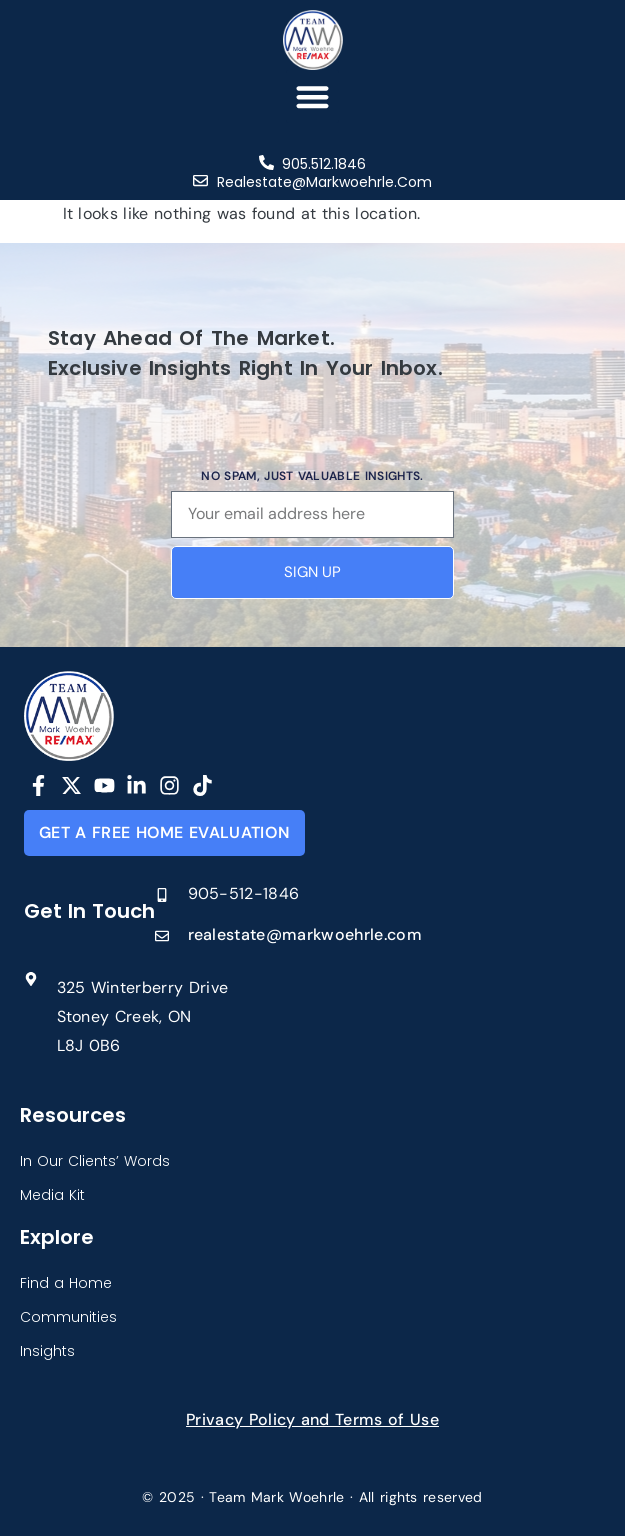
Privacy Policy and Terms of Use (312, 1419)
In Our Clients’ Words (95, 1161)
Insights (47, 1351)
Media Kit (52, 1195)
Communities (68, 1317)
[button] (312, 96)
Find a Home (66, 1283)
